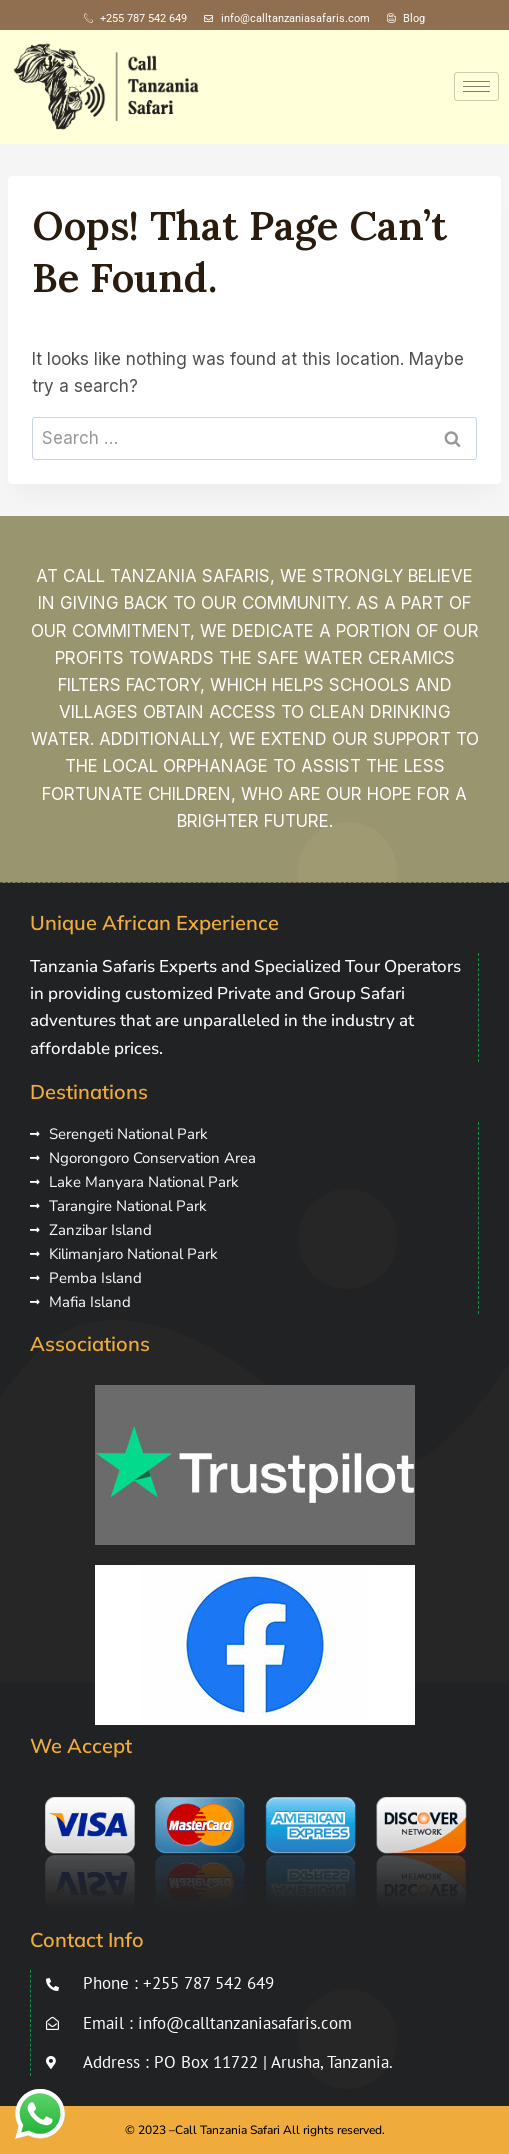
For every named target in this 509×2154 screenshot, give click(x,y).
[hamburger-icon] (476, 86)
